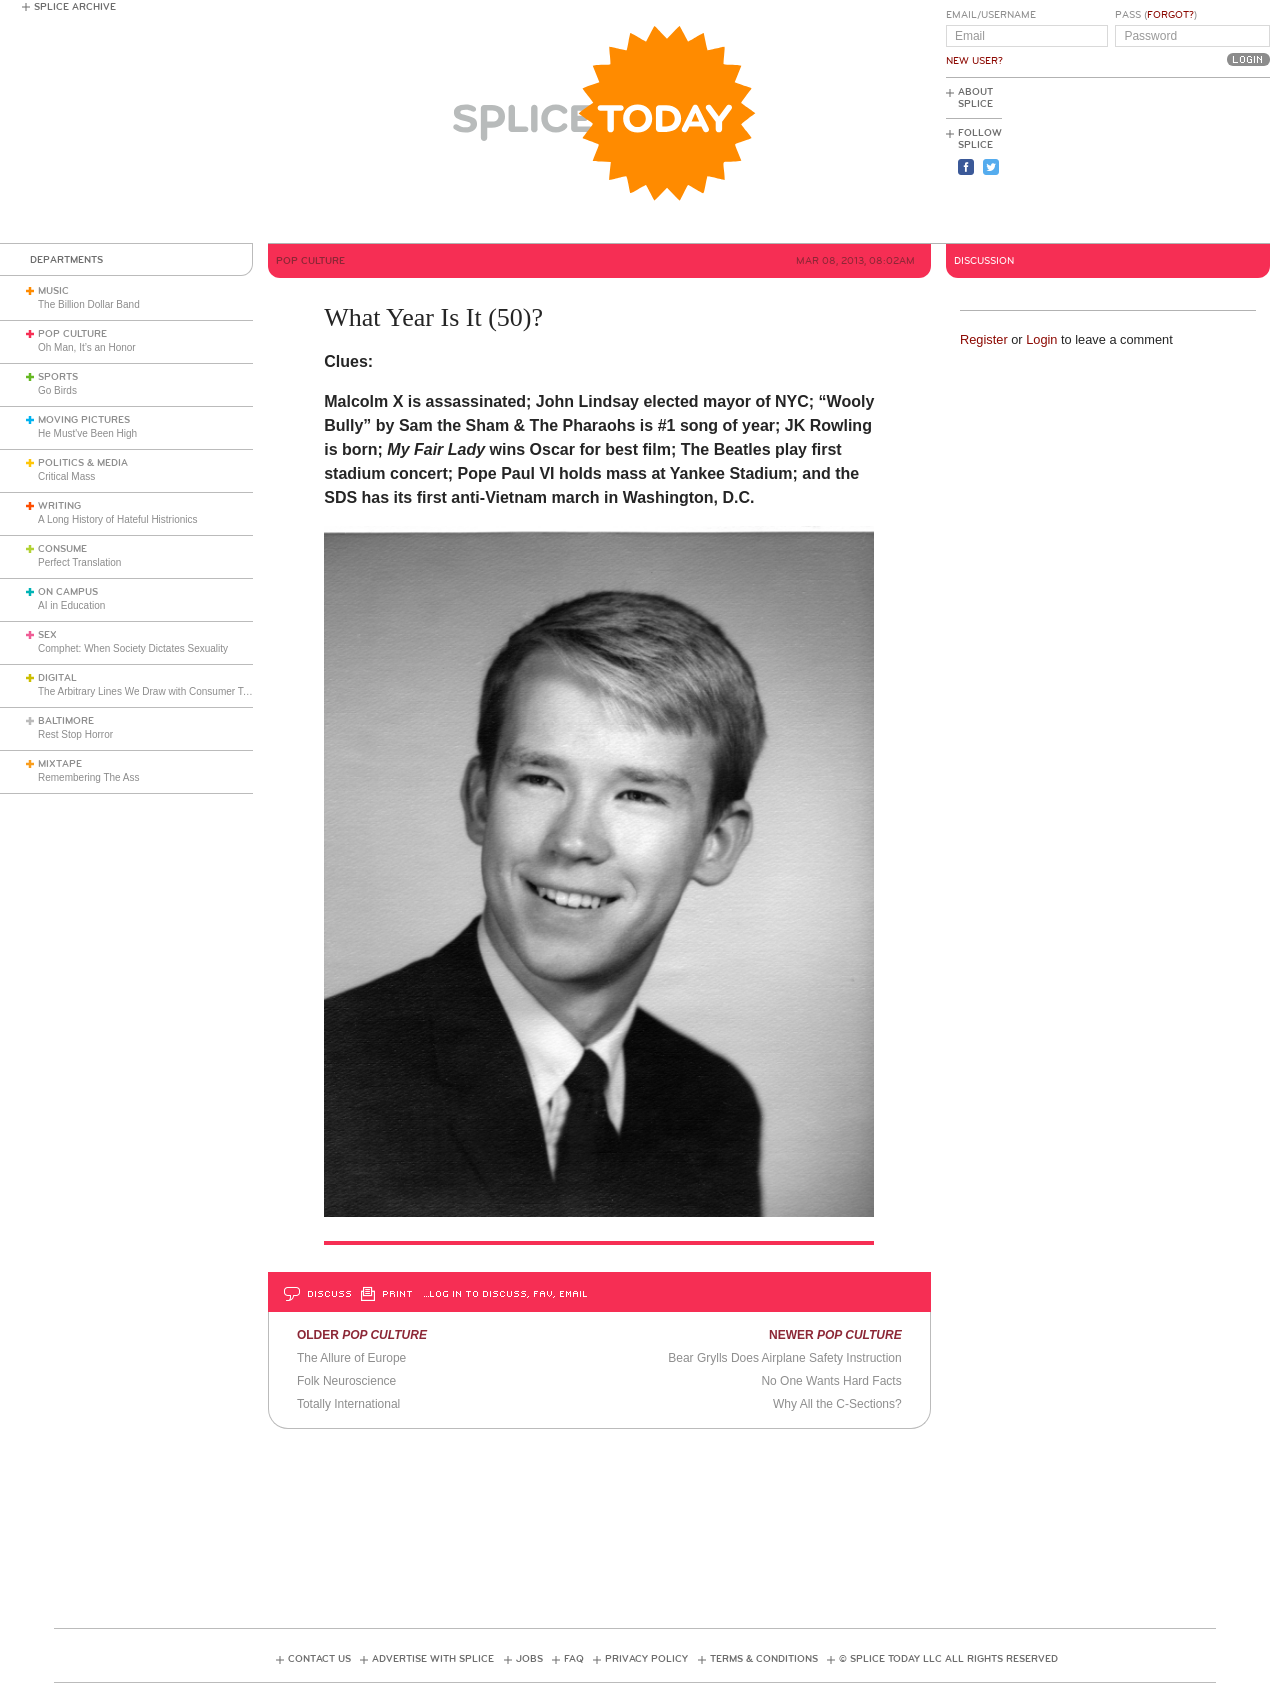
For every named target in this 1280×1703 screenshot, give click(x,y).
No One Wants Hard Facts (831, 1381)
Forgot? (1170, 15)
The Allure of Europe (351, 1358)
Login (1041, 339)
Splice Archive (75, 7)
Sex (47, 635)
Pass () (1156, 15)
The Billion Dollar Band (89, 304)
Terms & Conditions (764, 1659)
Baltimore (66, 721)
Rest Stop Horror (75, 734)
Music (53, 291)
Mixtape (60, 764)
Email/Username (991, 15)
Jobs (529, 1659)
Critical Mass (66, 476)
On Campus (68, 592)
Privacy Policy (646, 1659)
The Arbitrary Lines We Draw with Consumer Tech (148, 691)
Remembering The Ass (89, 777)
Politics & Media (83, 463)
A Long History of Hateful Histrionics (118, 519)
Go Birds (57, 390)
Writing (59, 506)
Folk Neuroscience (346, 1381)
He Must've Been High (87, 433)
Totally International (348, 1404)
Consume (62, 549)
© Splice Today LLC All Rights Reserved (948, 1659)
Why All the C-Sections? (837, 1404)
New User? (974, 61)
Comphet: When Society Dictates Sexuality (133, 648)
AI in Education (71, 605)
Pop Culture (72, 334)
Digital (57, 678)
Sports (58, 377)
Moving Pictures (84, 420)
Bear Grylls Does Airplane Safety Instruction (784, 1358)
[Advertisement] (1180, 161)
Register (984, 339)
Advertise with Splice (433, 1659)
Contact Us (319, 1659)
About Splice (975, 98)
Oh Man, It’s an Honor (87, 347)
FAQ (574, 1659)
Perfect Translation (79, 562)
